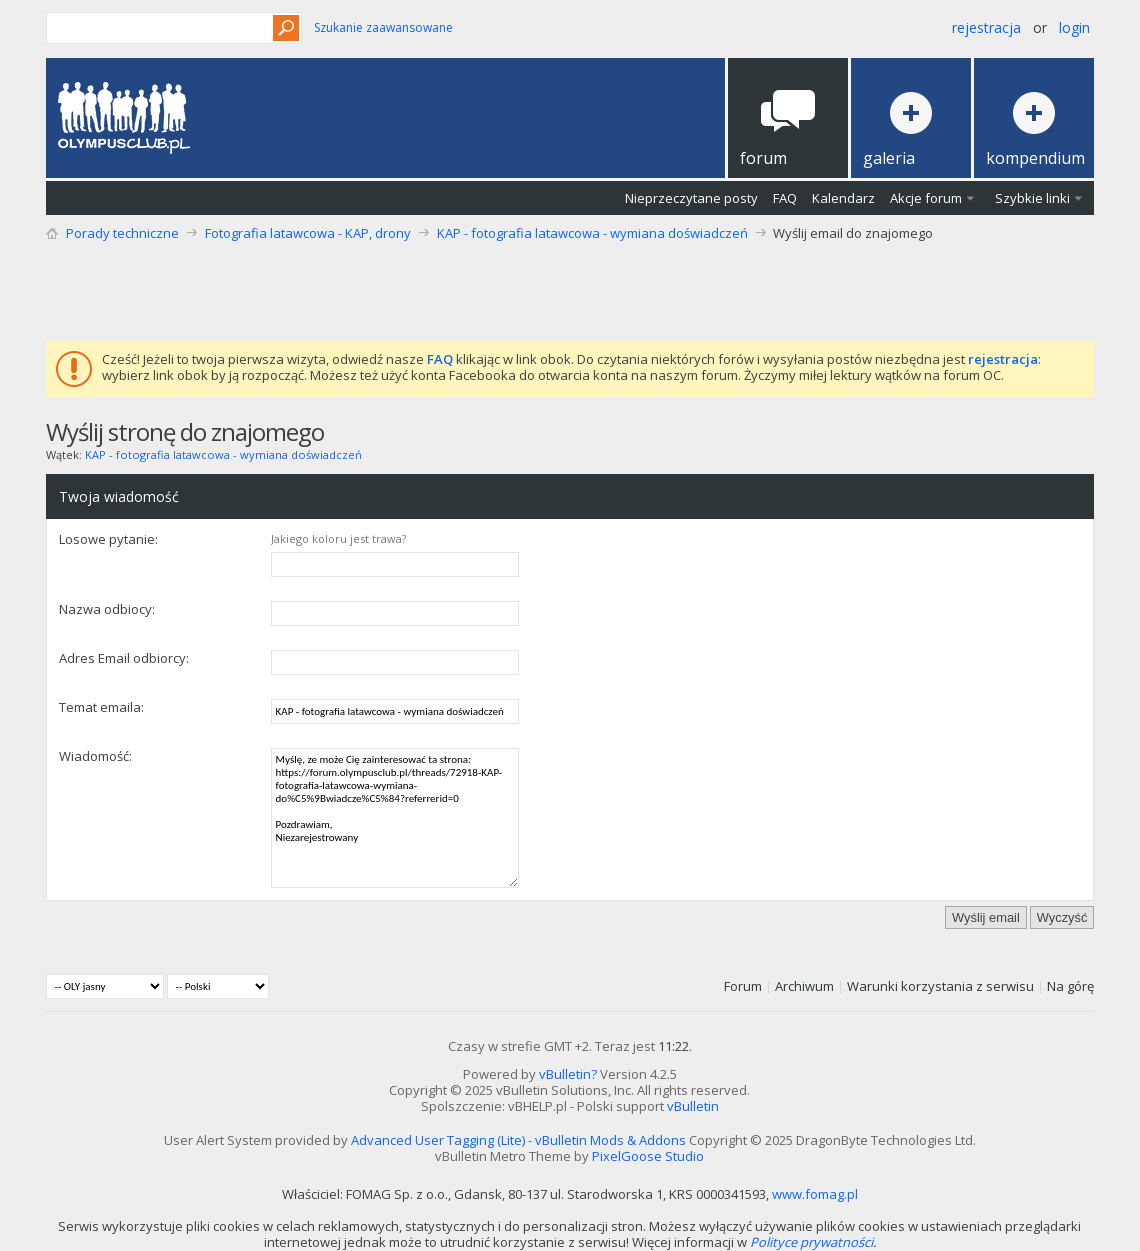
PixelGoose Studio (648, 1156)
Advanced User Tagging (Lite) (438, 1140)
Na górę (1070, 986)
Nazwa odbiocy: (107, 609)
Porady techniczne (122, 233)
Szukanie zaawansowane (383, 27)
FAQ (785, 198)
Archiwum (804, 986)
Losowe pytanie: (108, 539)
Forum (743, 986)
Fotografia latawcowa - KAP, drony (308, 233)
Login (1074, 27)
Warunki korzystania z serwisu (940, 986)
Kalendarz (843, 198)
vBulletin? (568, 1074)
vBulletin (693, 1106)
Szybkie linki (1032, 198)
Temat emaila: (101, 707)
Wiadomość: (95, 756)
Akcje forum (926, 198)
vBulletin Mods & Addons (610, 1140)
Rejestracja (986, 27)
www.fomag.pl (815, 1194)
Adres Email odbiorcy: (124, 658)
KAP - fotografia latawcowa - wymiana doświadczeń (592, 233)
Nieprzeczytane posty (691, 198)
